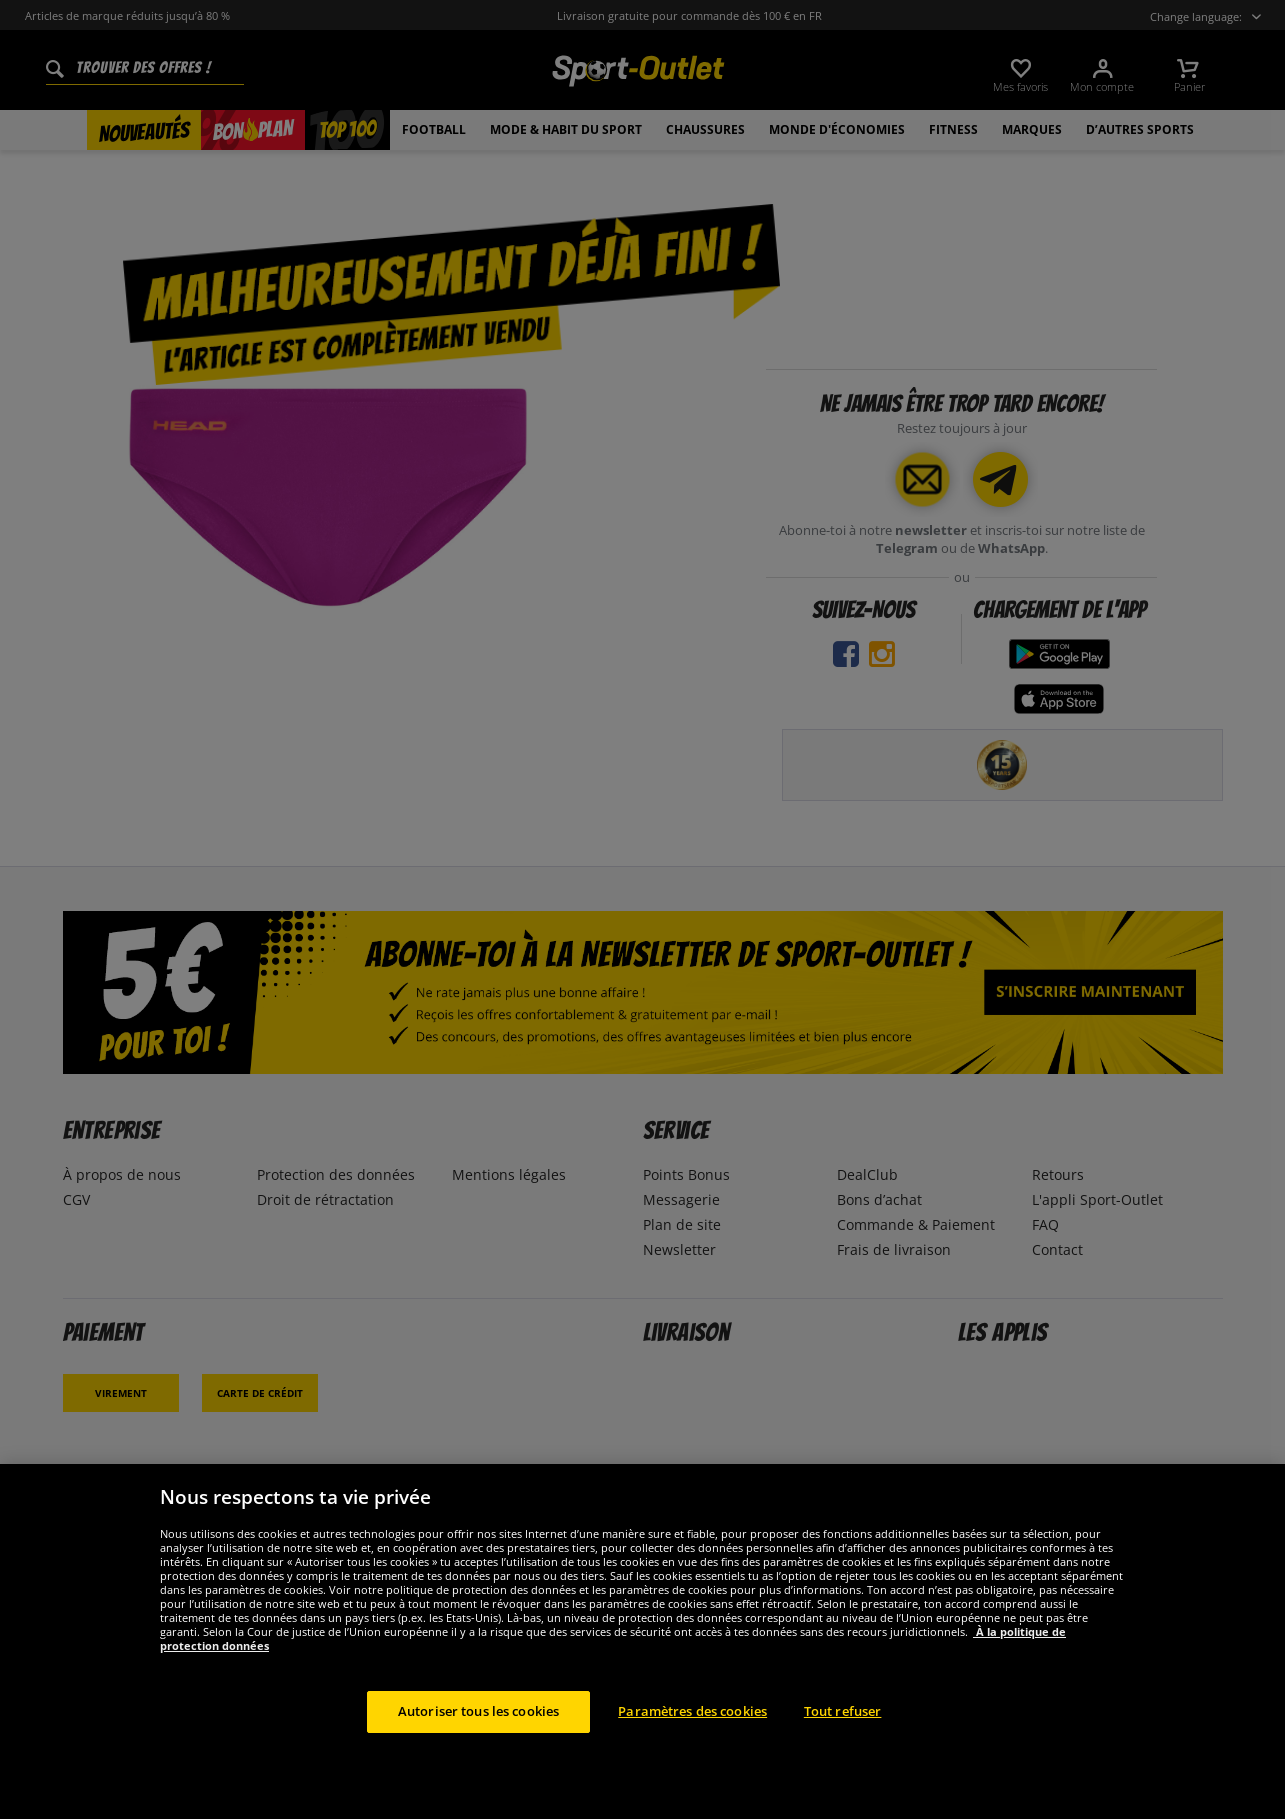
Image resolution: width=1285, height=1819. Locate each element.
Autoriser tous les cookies (478, 1711)
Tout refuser (843, 1711)
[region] (642, 1641)
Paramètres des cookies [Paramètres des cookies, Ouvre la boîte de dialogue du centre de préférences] (692, 1711)
